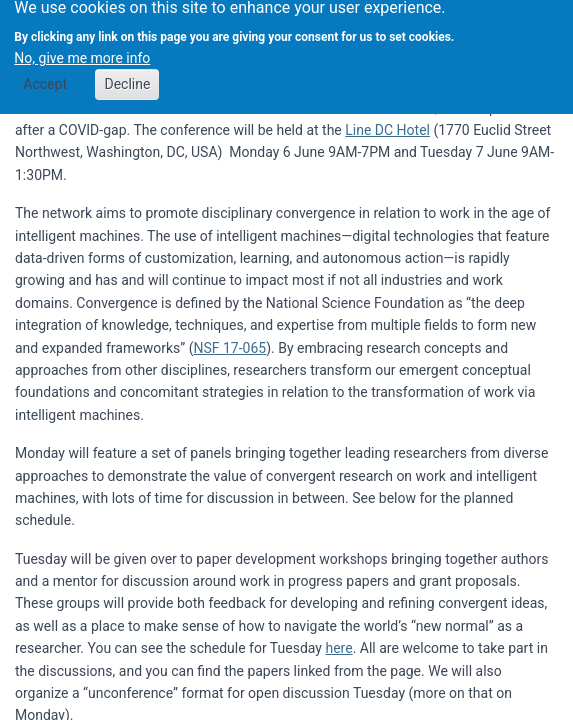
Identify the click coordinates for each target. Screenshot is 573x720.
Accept (45, 79)
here (338, 648)
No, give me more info (82, 53)
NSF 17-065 (229, 348)
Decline (127, 79)
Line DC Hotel (387, 130)
